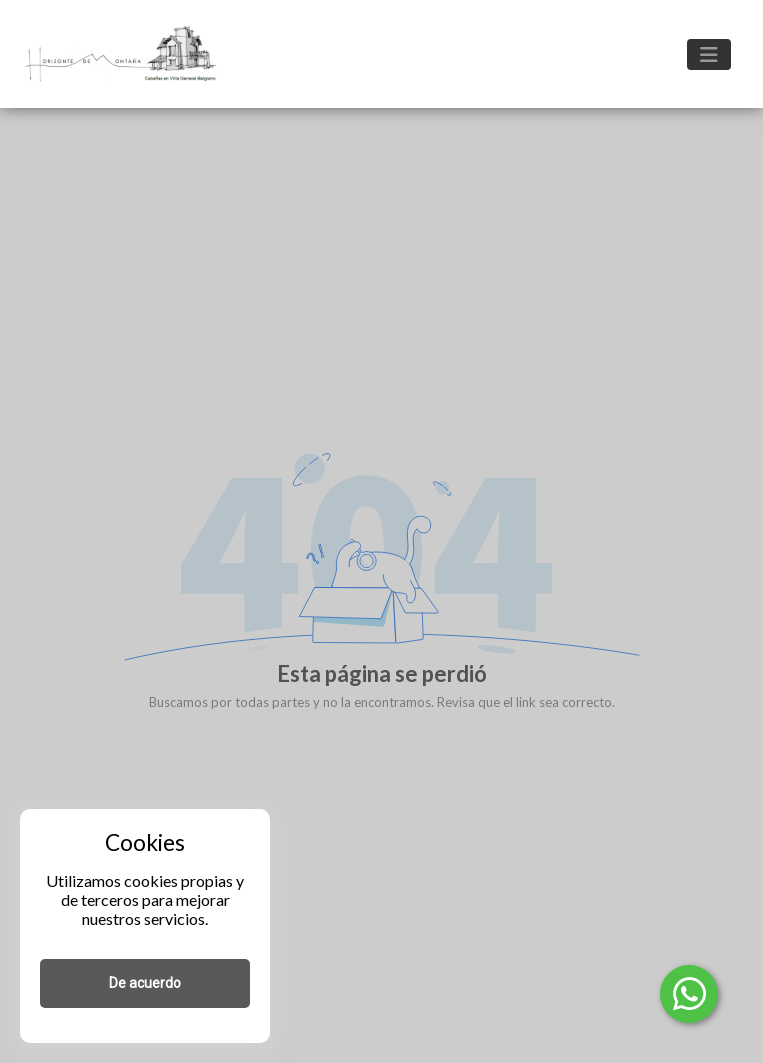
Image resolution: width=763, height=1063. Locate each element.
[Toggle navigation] (709, 54)
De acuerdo (145, 983)
